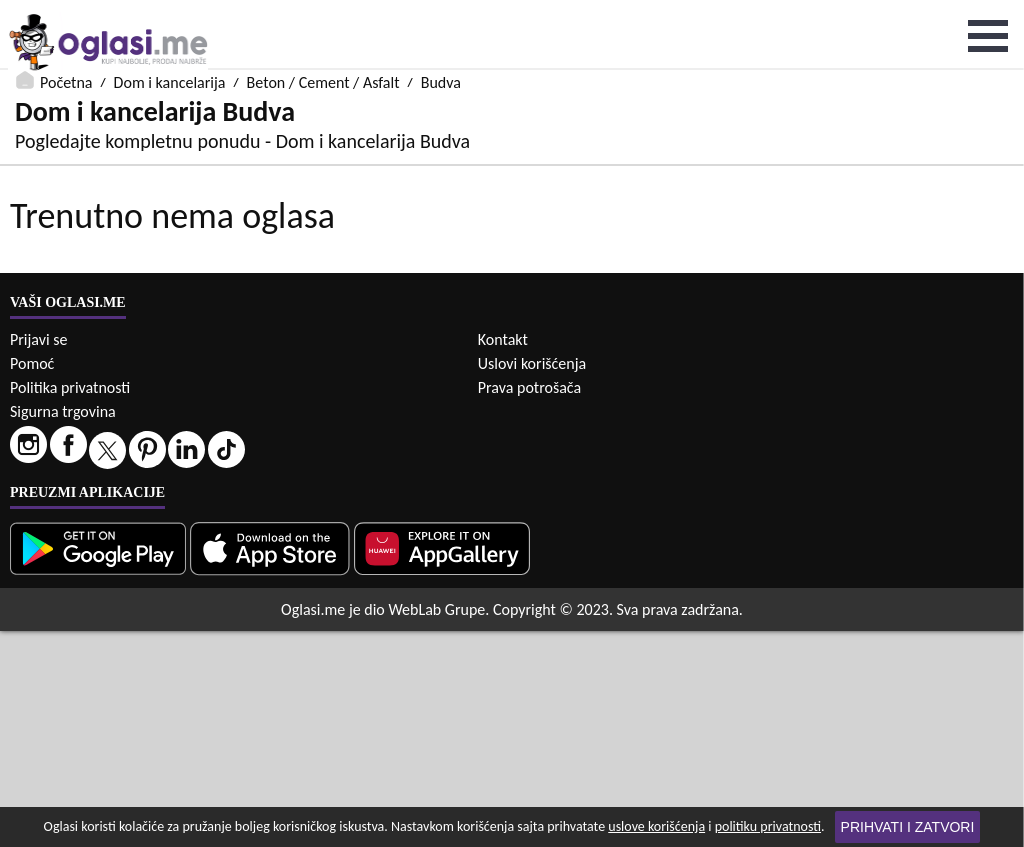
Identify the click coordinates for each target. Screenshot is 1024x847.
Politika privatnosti (70, 603)
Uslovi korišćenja (532, 579)
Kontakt (503, 555)
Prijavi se (38, 555)
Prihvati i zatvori (908, 827)
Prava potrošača (529, 603)
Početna (66, 12)
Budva (441, 12)
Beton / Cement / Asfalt (323, 12)
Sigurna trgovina (63, 627)
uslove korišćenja (656, 826)
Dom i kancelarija (170, 12)
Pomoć (32, 579)
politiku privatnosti (768, 826)
